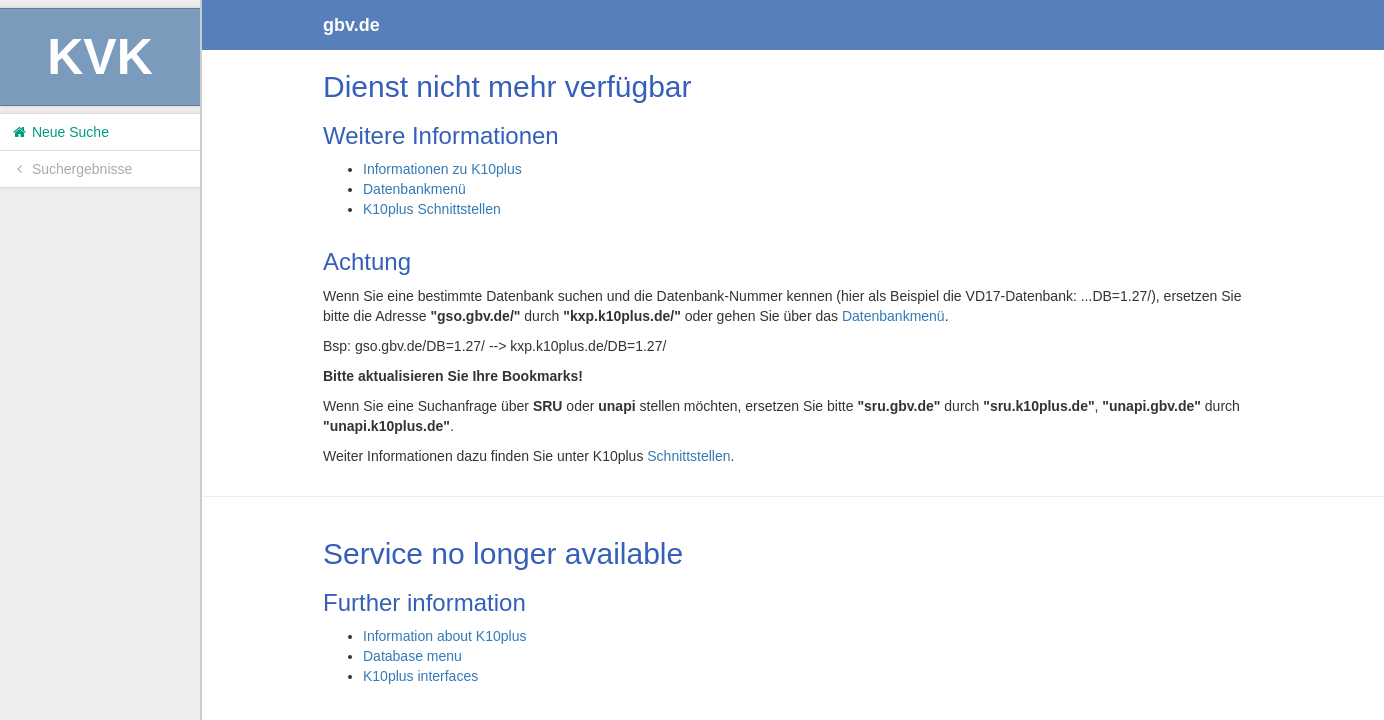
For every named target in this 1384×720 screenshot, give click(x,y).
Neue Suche (59, 132)
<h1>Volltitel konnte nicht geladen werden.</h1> (793, 360)
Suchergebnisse (71, 169)
